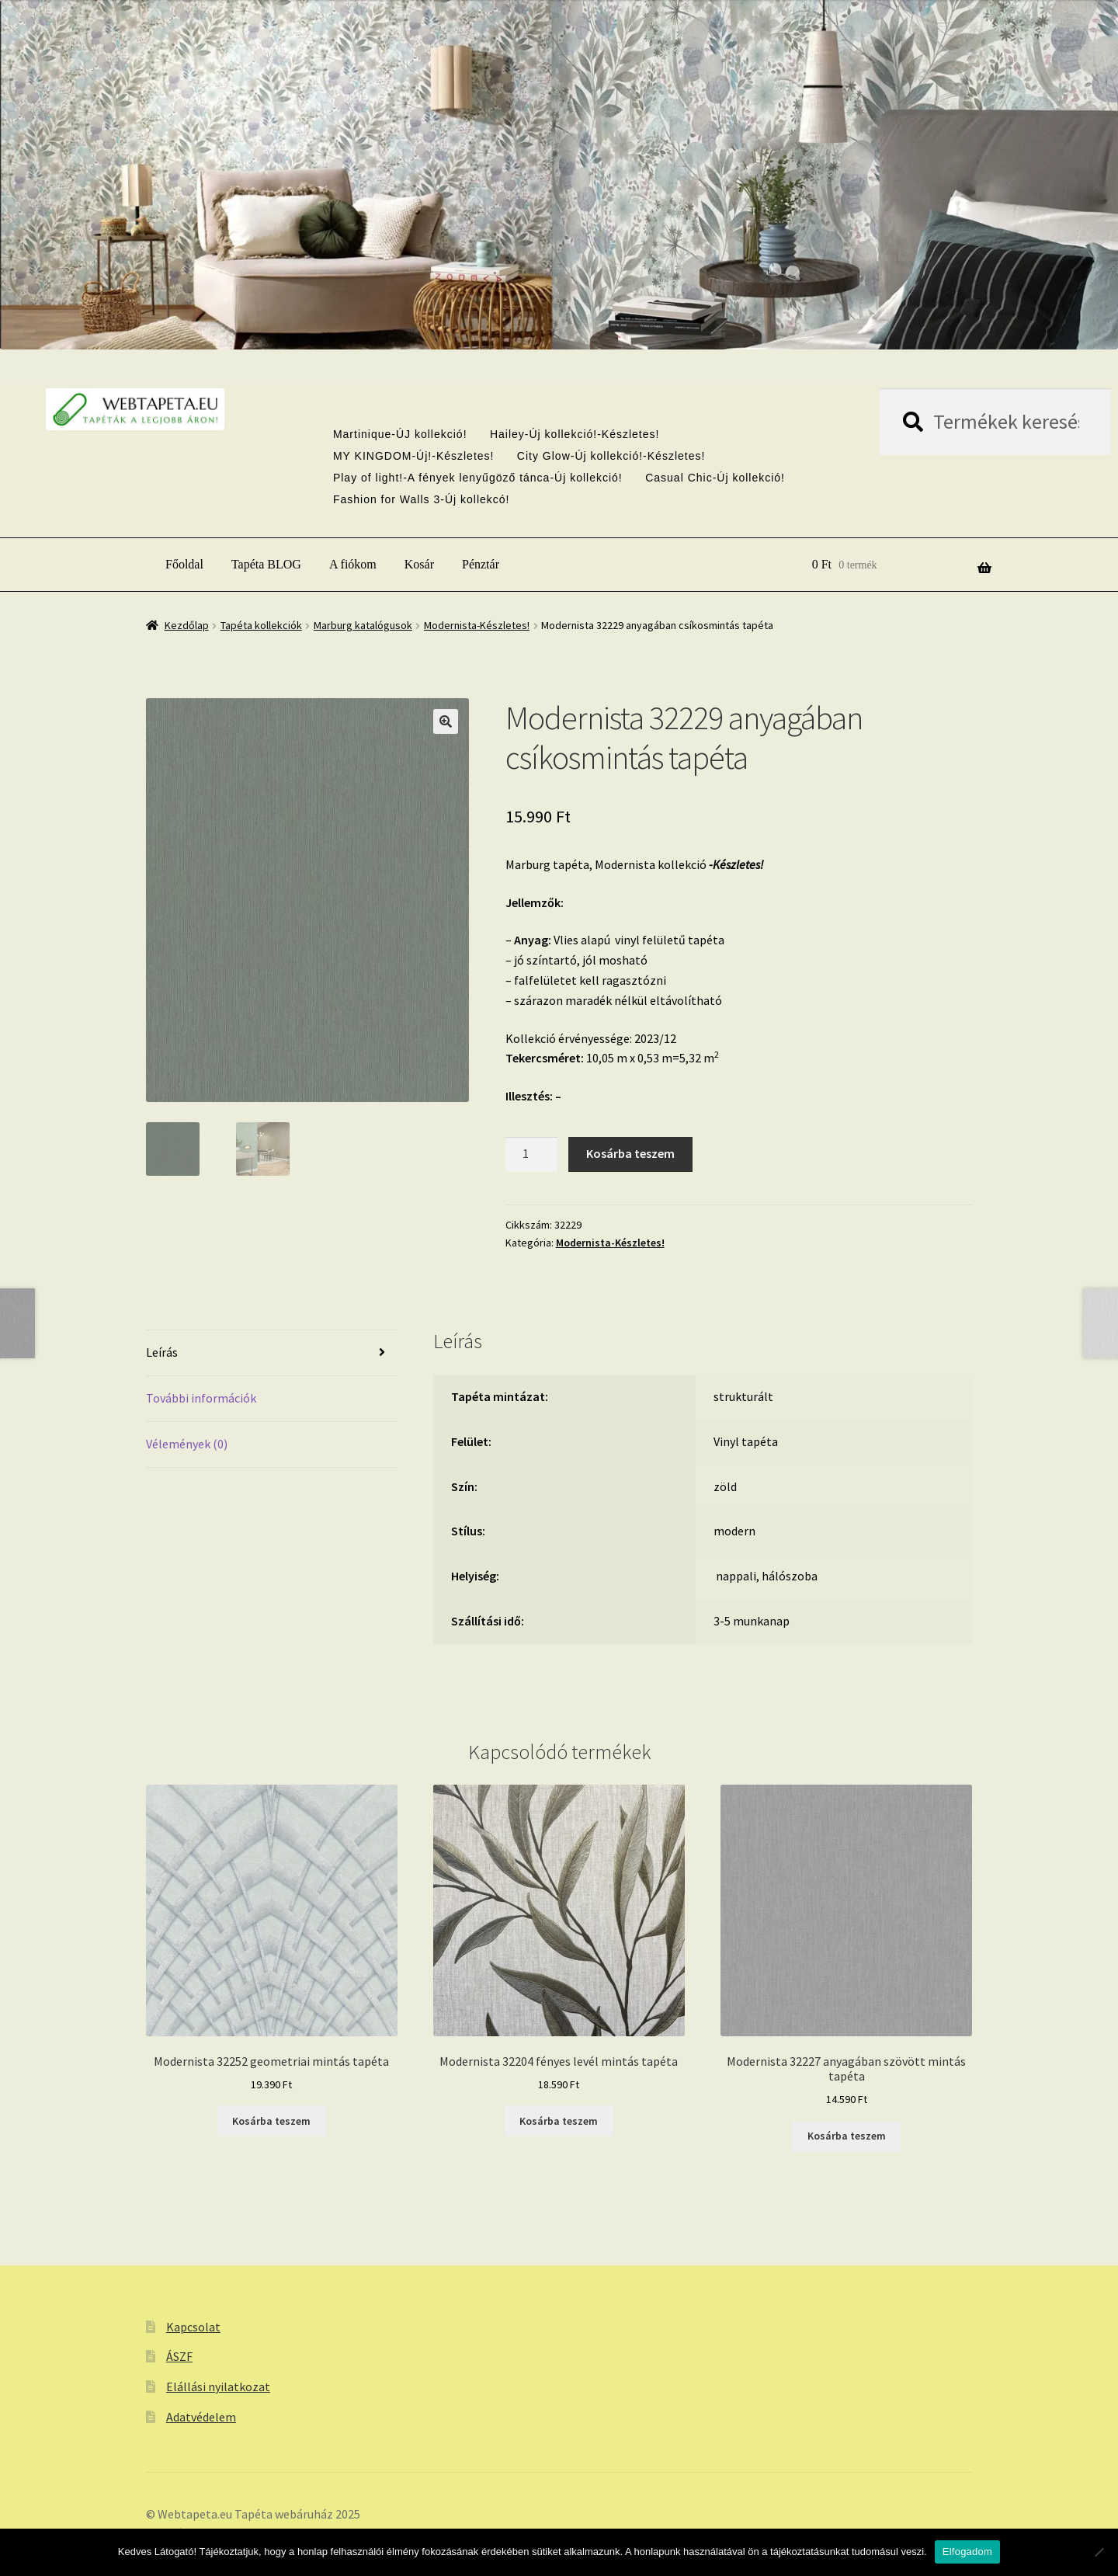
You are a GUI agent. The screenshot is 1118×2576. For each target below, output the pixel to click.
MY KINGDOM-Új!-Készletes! (414, 456)
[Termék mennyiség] (531, 1155)
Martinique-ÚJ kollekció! (400, 434)
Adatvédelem (201, 2417)
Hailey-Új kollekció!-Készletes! (575, 434)
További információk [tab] (201, 1398)
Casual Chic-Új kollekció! (715, 477)
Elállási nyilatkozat (218, 2386)
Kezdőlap (187, 625)
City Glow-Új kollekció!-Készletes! (611, 456)
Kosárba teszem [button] (271, 2121)
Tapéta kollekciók (261, 625)
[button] (445, 721)
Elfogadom (967, 2551)
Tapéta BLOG (266, 564)
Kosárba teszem (630, 1153)
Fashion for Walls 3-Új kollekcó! (421, 499)
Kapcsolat (193, 2326)
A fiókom (353, 564)
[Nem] (1098, 2552)
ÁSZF (179, 2356)
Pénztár (480, 564)
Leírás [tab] (162, 1352)
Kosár (419, 564)
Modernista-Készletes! (476, 625)
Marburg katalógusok (363, 625)
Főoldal (184, 564)
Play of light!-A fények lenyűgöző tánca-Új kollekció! (478, 477)
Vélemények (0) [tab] (186, 1443)
